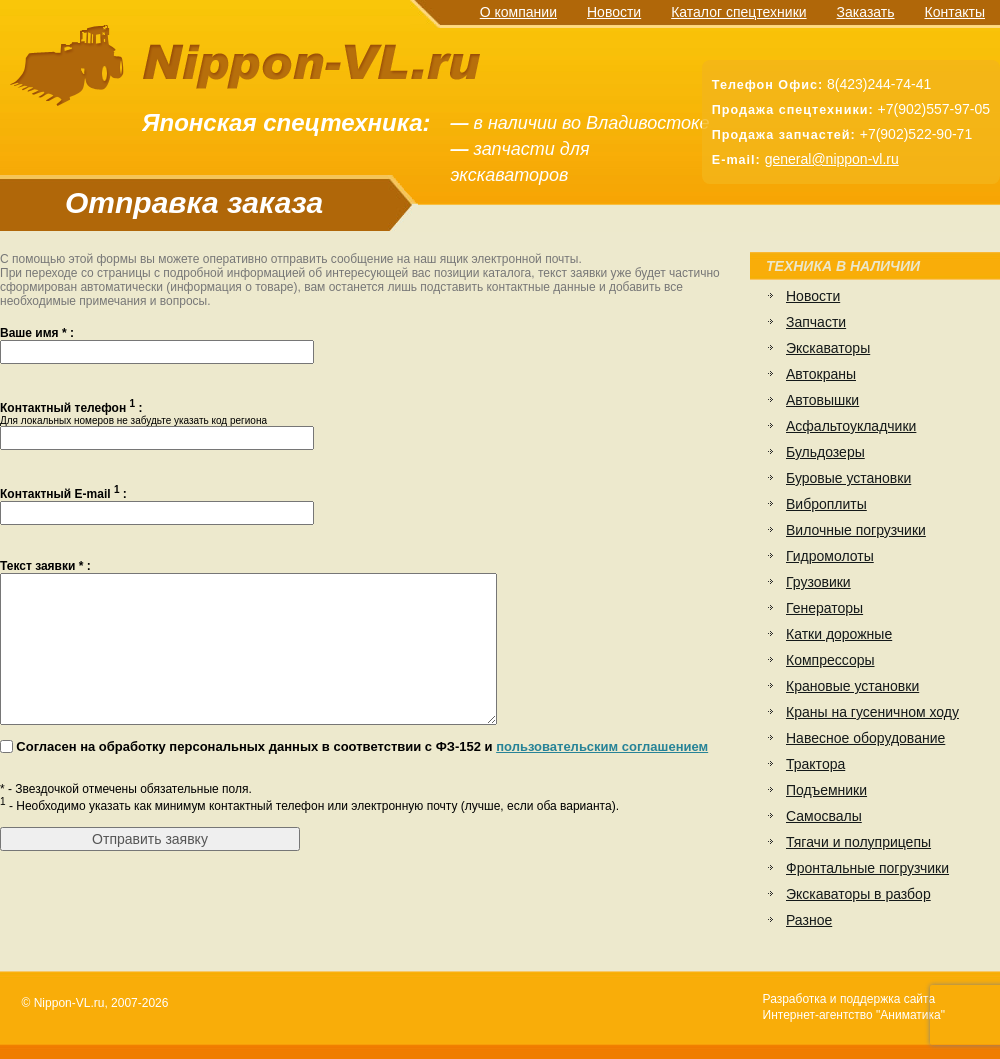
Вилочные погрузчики (856, 530)
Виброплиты (826, 504)
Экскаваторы (828, 348)
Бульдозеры (825, 452)
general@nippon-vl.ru (832, 159)
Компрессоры (830, 660)
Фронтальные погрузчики (867, 868)
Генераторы (824, 608)
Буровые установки (848, 478)
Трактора (815, 764)
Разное (809, 920)
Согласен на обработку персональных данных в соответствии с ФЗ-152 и (362, 776)
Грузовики (818, 582)
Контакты (955, 12)
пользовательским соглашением (602, 776)
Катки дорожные (839, 634)
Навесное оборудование (865, 738)
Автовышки (822, 400)
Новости (614, 12)
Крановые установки (852, 686)
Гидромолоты (830, 556)
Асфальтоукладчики (851, 426)
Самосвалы (824, 816)
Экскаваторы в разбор (858, 894)
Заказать (866, 12)
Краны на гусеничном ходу (872, 712)
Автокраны (821, 374)
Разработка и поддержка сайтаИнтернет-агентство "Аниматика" (854, 1007)
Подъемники (826, 790)
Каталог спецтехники (738, 12)
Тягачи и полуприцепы (858, 842)
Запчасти (816, 322)
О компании (518, 12)
